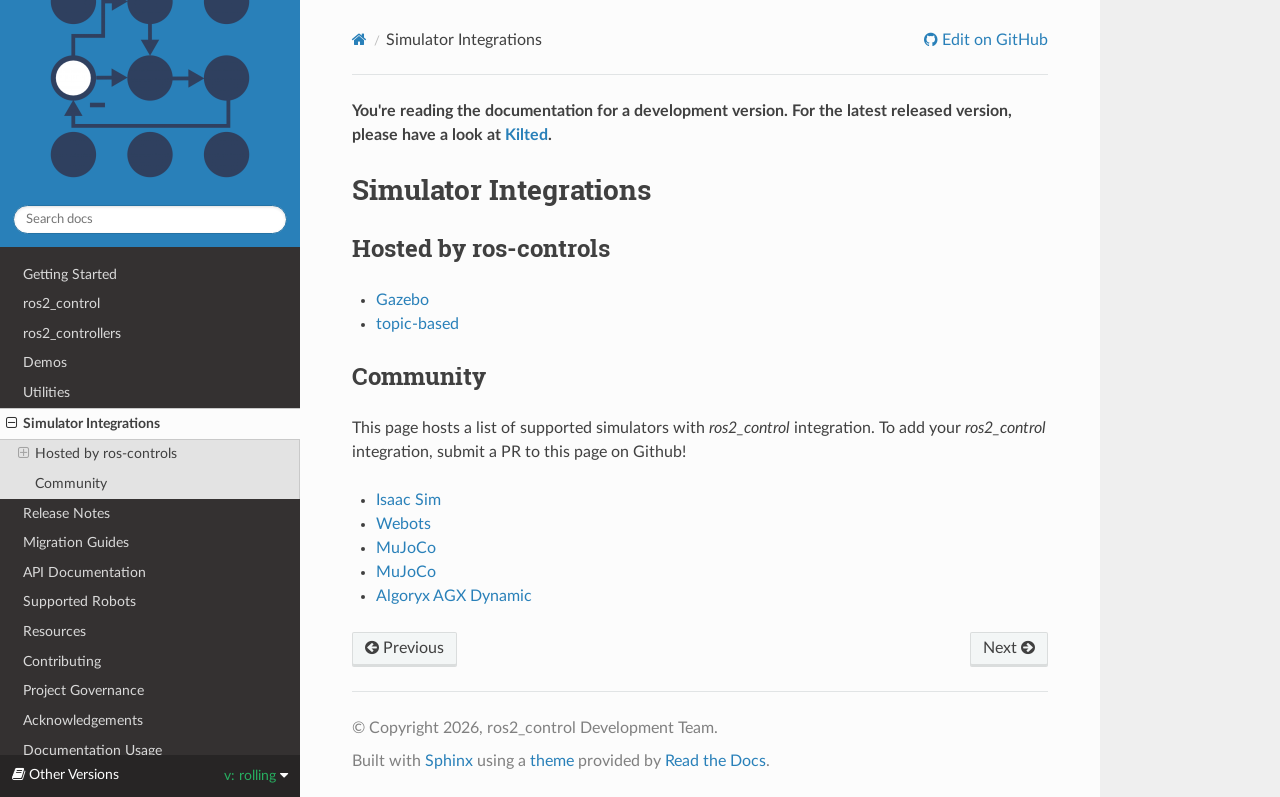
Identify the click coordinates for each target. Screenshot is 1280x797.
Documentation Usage (92, 750)
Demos (45, 362)
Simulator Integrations (83, 424)
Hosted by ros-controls (97, 454)
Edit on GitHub (993, 40)
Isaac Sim (408, 500)
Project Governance (83, 690)
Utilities (46, 392)
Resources (54, 631)
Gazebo (402, 300)
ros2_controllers (72, 333)
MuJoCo (406, 548)
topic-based (417, 324)
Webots (403, 524)
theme (552, 761)
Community (71, 483)
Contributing (62, 661)
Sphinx (449, 761)
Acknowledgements (83, 720)
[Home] (359, 39)
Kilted (526, 135)
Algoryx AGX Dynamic (454, 596)
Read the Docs (715, 761)
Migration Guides (76, 542)
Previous (404, 648)
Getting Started (70, 274)
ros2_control (61, 303)
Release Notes (66, 513)
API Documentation (84, 572)
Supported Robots (79, 601)
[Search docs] (150, 219)
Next (1009, 648)
